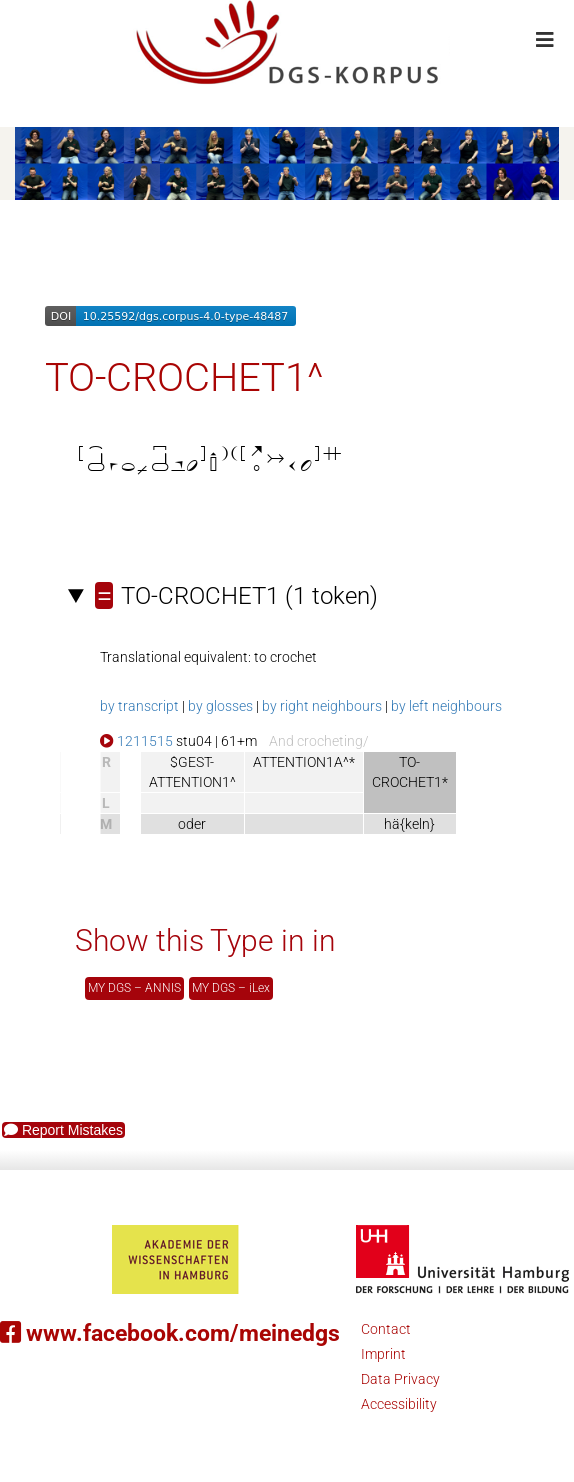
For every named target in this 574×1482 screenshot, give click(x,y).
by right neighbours (322, 706)
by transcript (139, 706)
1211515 (136, 741)
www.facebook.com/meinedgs (170, 1333)
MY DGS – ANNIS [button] (134, 988)
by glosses (220, 706)
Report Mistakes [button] (63, 1130)
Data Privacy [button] (400, 1379)
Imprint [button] (383, 1354)
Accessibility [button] (399, 1404)
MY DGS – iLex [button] (231, 988)
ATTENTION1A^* (304, 762)
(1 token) (236, 596)
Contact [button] (386, 1329)
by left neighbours (446, 706)
